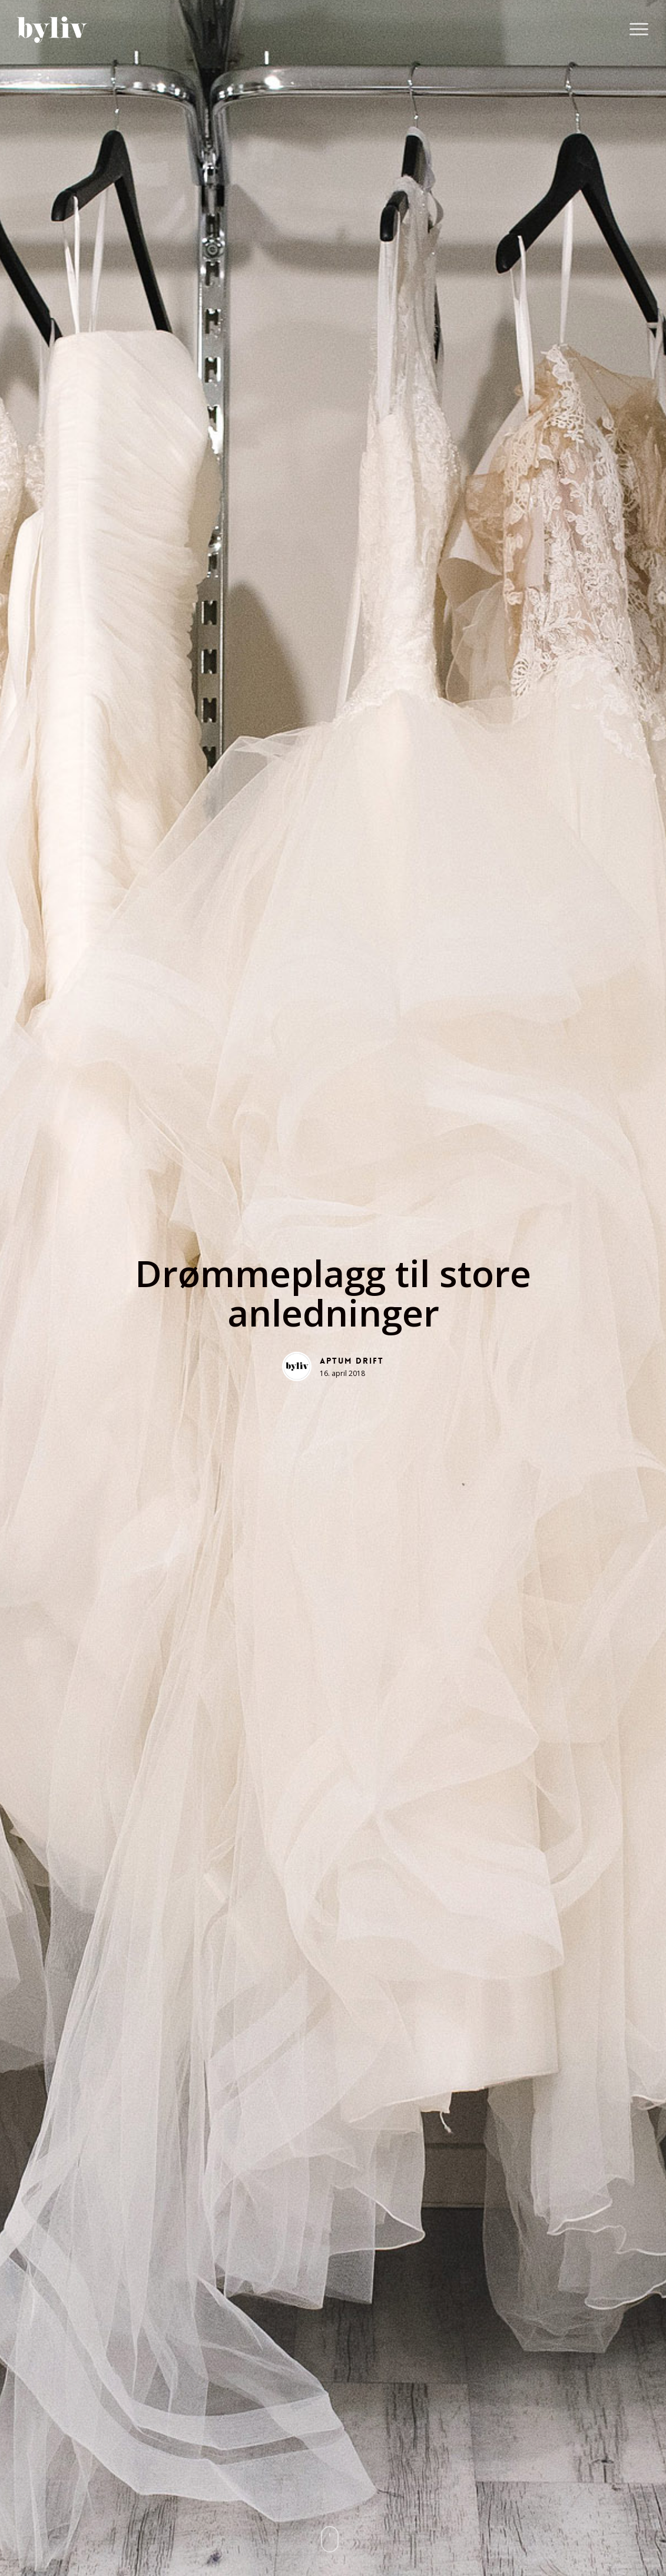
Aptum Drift (352, 1360)
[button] (639, 29)
